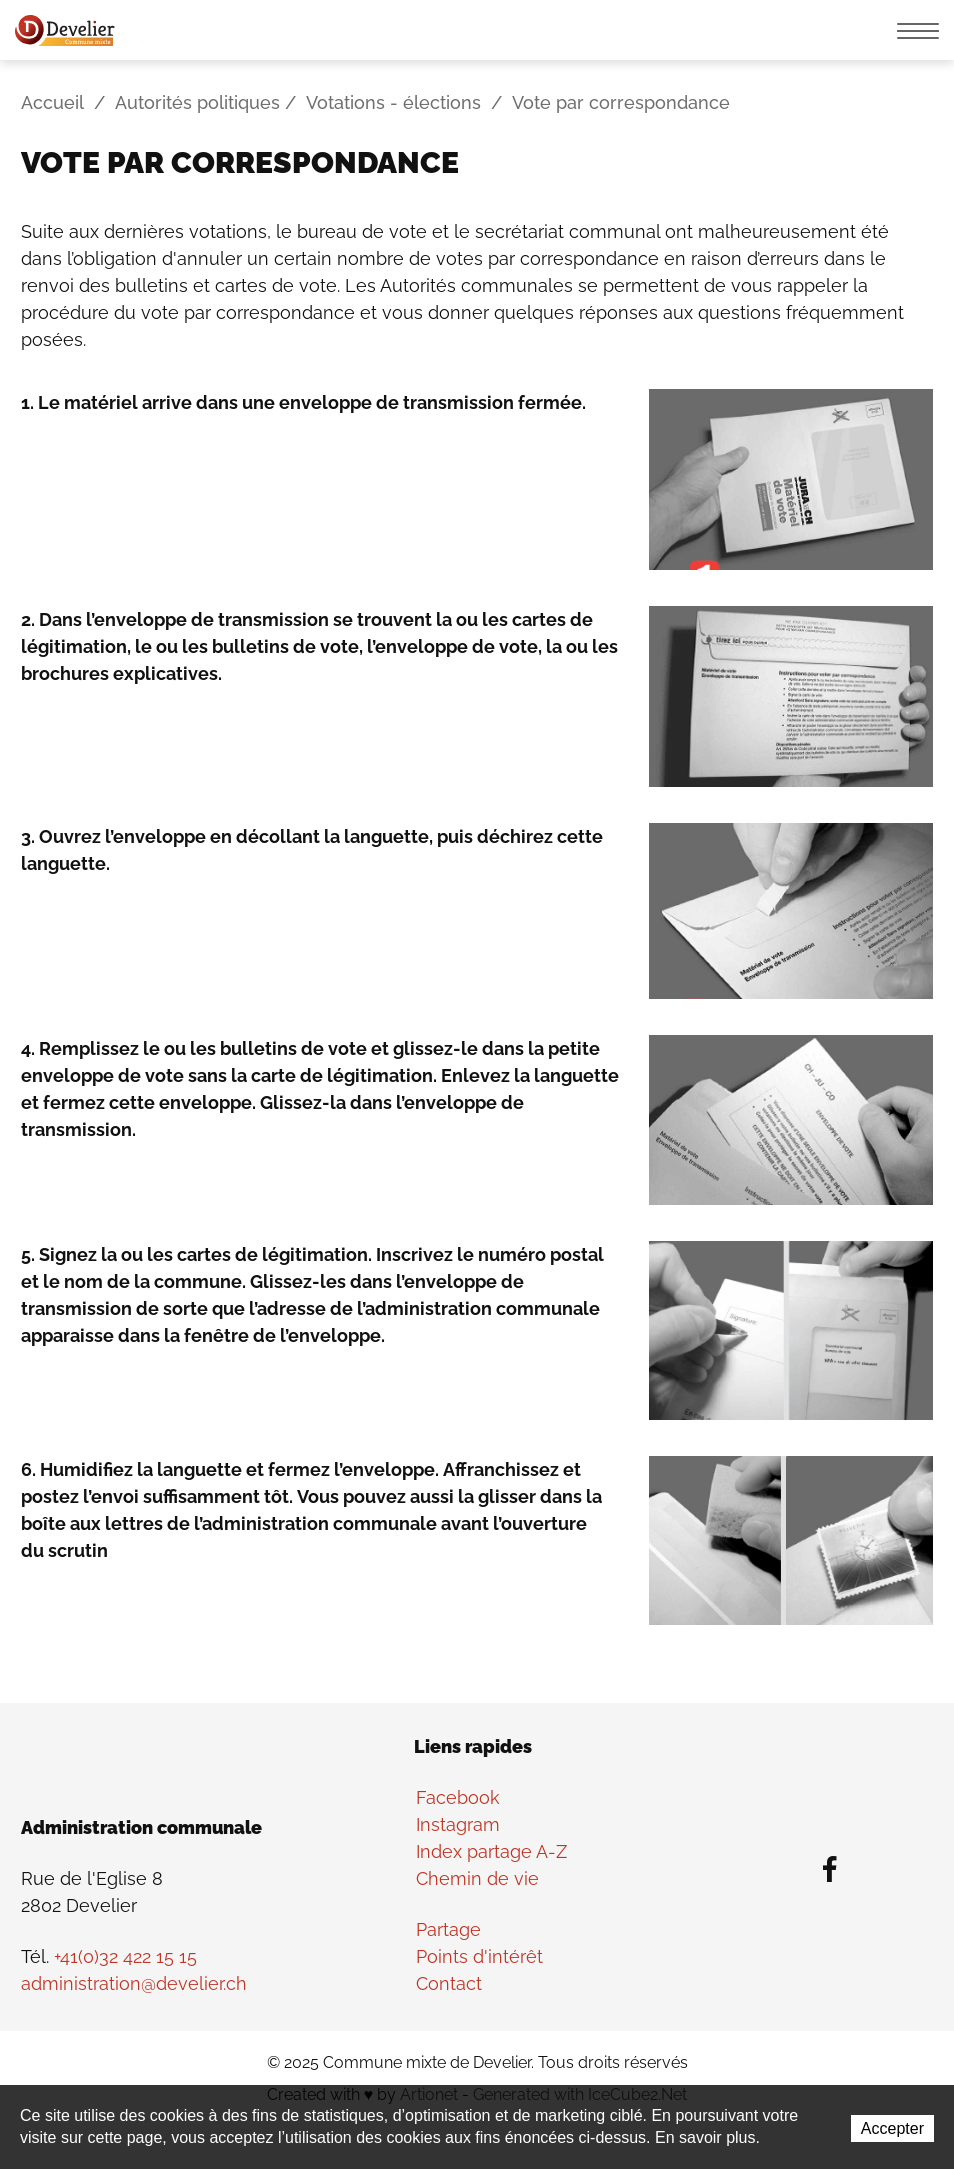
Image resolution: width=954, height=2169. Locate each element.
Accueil (52, 102)
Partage (448, 1929)
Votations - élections (393, 102)
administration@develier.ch (134, 1983)
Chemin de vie (477, 1878)
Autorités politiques (197, 102)
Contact (449, 1983)
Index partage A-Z (491, 1851)
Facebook (458, 1797)
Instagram (458, 1824)
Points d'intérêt (479, 1956)
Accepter (892, 2128)
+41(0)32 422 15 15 (125, 1956)
